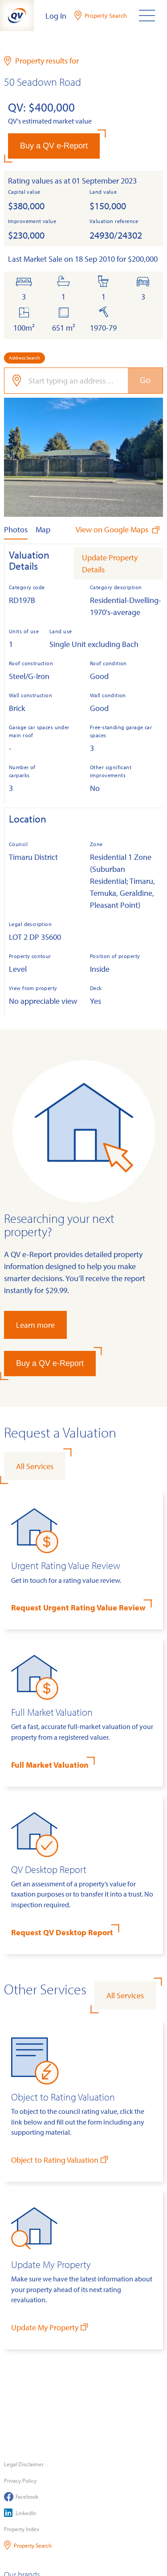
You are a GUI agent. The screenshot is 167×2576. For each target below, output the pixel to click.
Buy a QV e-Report (54, 145)
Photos (16, 529)
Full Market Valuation (50, 1765)
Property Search (28, 2545)
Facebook (21, 2496)
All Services (34, 1466)
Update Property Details (110, 563)
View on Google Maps (118, 529)
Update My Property (50, 2326)
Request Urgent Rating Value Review (78, 1607)
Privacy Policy (20, 2480)
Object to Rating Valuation (60, 2159)
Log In (55, 16)
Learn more (35, 1325)
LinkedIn (20, 2512)
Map (43, 529)
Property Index (21, 2528)
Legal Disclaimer (24, 2464)
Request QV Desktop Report (62, 1932)
